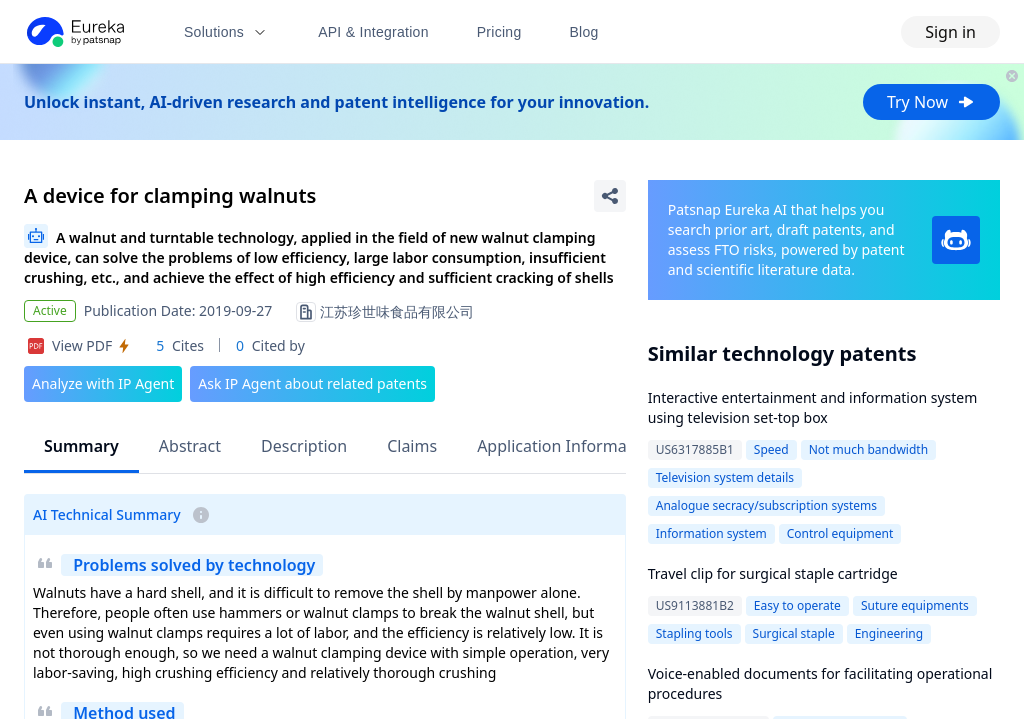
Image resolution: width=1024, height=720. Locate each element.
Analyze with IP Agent (103, 383)
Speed (771, 449)
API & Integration (373, 32)
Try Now (931, 102)
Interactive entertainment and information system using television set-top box (813, 407)
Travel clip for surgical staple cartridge (773, 573)
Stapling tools (694, 633)
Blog (584, 32)
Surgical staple (794, 633)
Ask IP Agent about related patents (312, 383)
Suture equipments (915, 605)
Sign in (950, 32)
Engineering (889, 633)
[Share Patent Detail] (610, 196)
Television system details (725, 477)
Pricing (499, 32)
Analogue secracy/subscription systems (766, 505)
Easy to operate (797, 605)
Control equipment (840, 533)
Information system (711, 533)
